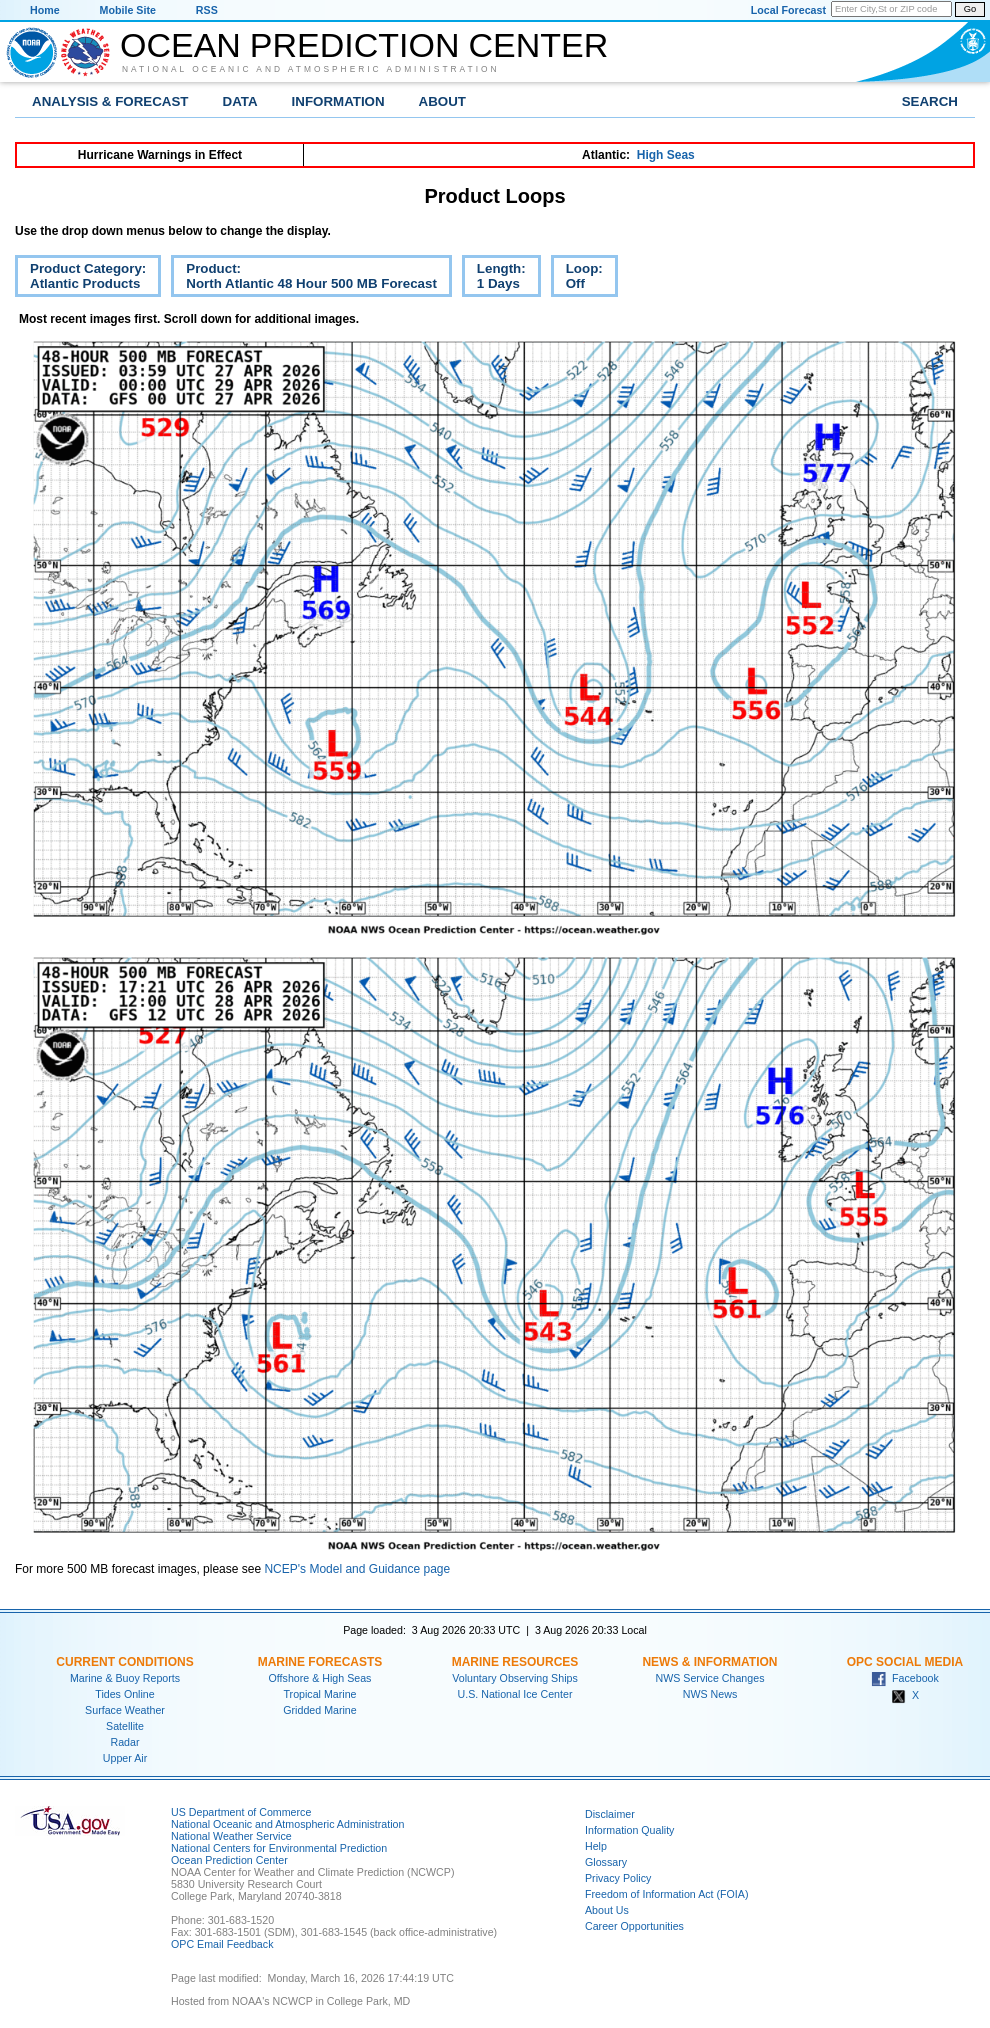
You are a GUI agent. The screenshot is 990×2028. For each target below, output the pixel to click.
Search (930, 101)
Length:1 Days (494, 279)
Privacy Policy (618, 1878)
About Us (607, 1910)
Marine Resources (515, 1662)
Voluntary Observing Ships (515, 1678)
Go (970, 9)
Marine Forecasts (320, 1662)
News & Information (709, 1662)
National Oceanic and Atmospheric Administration (311, 69)
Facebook (905, 1678)
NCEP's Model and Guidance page (357, 1569)
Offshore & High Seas (320, 1678)
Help (596, 1846)
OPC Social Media (905, 1662)
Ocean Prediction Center (364, 45)
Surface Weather (125, 1710)
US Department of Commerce (241, 1812)
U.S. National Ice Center (515, 1694)
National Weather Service (231, 1836)
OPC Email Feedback (222, 1944)
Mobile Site (128, 10)
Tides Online (124, 1694)
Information (338, 101)
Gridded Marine (319, 1710)
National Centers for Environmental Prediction (279, 1848)
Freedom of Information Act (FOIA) (666, 1894)
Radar (124, 1742)
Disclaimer (610, 1814)
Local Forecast (788, 10)
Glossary (606, 1862)
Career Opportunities (634, 1926)
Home (45, 10)
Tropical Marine (319, 1694)
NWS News (710, 1694)
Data (240, 101)
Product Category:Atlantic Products (80, 279)
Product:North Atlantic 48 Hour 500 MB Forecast (304, 279)
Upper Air (125, 1758)
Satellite (125, 1726)
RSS (207, 10)
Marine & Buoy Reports (125, 1678)
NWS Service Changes (710, 1678)
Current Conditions (124, 1662)
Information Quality (629, 1830)
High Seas (666, 155)
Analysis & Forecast (110, 101)
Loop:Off (577, 279)
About (442, 101)
